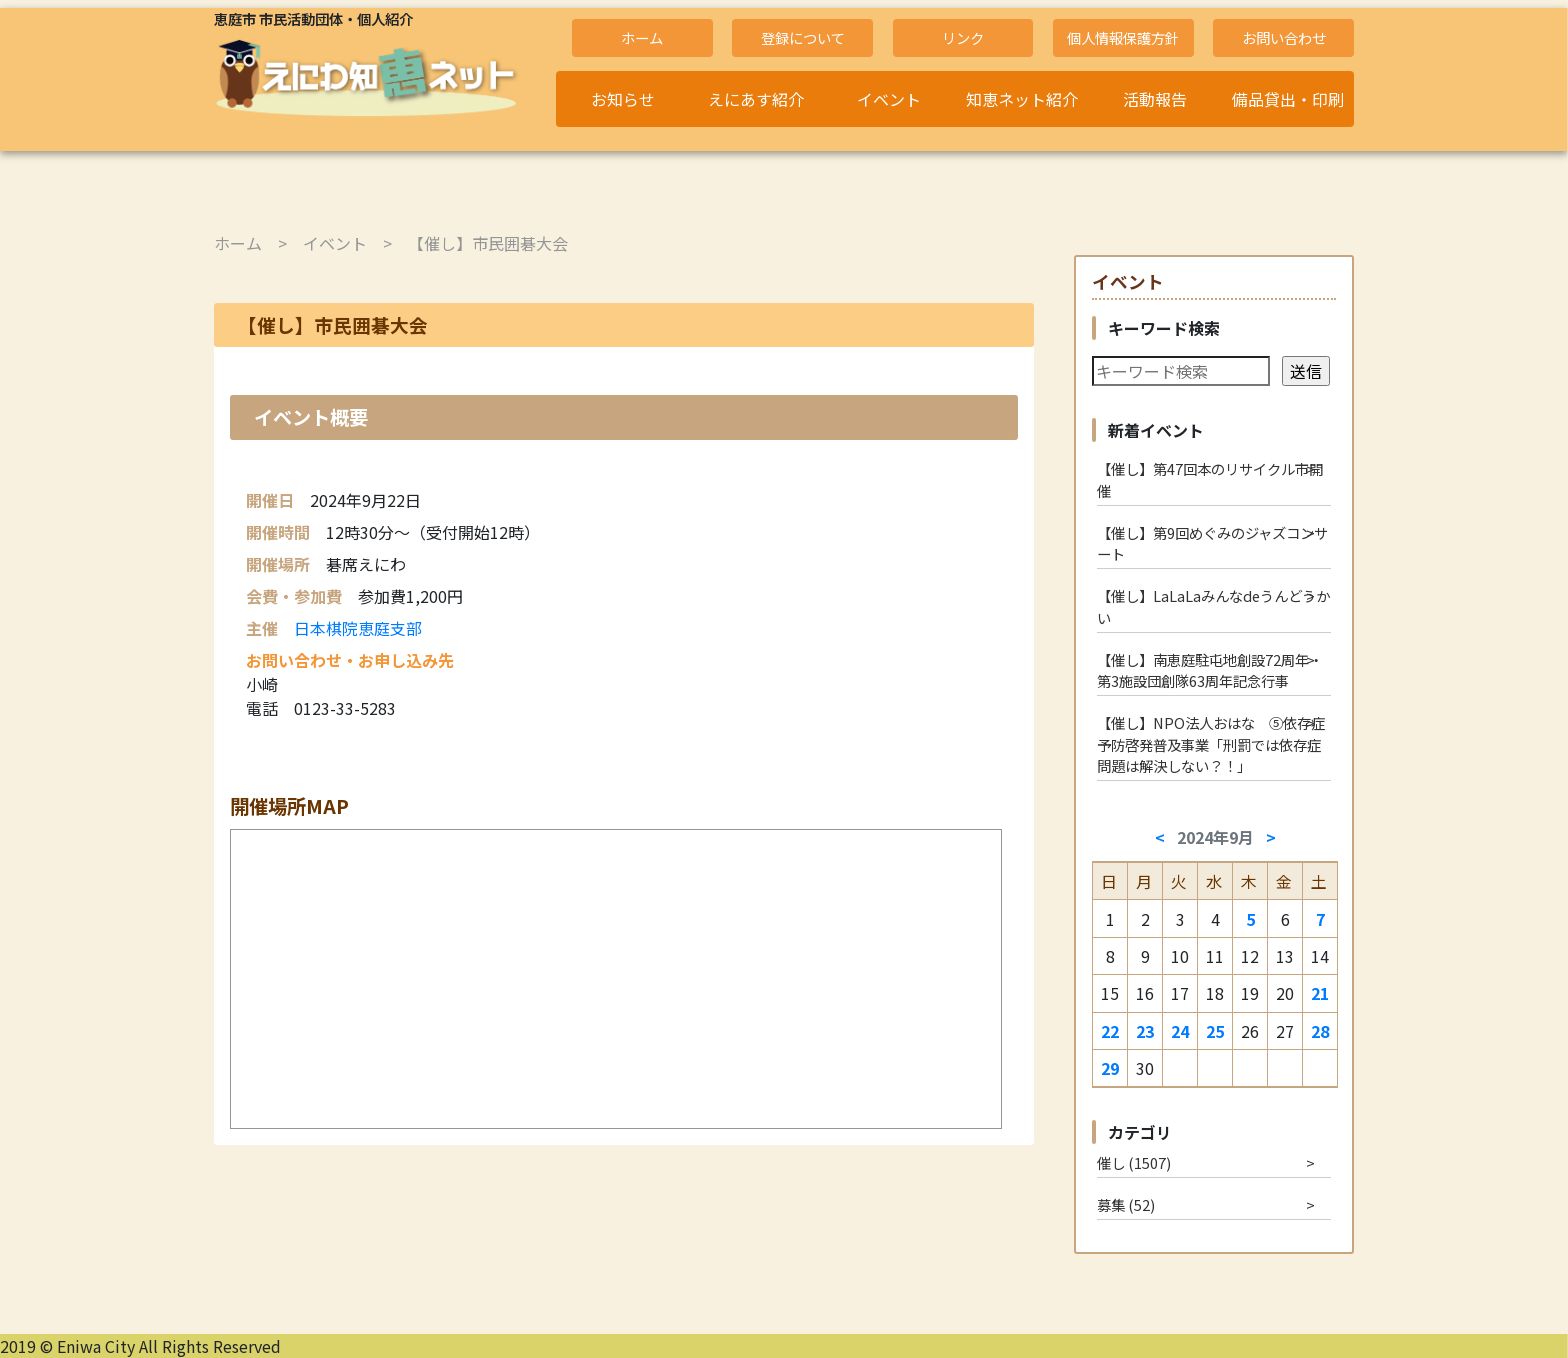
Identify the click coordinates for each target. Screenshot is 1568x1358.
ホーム (642, 37)
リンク (963, 37)
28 (1320, 1031)
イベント (889, 99)
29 (1110, 1068)
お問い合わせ (1284, 37)
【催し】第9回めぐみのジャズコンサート (1212, 543)
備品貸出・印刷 (1288, 99)
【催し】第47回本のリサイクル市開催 (1210, 479)
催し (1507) (1134, 1162)
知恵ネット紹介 (1022, 99)
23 (1145, 1031)
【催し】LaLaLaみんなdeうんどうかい (1213, 606)
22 (1110, 1031)
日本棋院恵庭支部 (358, 628)
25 (1215, 1031)
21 (1320, 993)
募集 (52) (1126, 1204)
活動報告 (1155, 99)
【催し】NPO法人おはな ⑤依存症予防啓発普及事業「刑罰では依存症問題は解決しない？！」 (1211, 744)
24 (1180, 1031)
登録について (803, 37)
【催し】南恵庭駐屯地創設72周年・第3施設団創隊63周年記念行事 (1210, 670)
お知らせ (623, 99)
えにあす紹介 (756, 99)
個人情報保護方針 (1123, 37)
